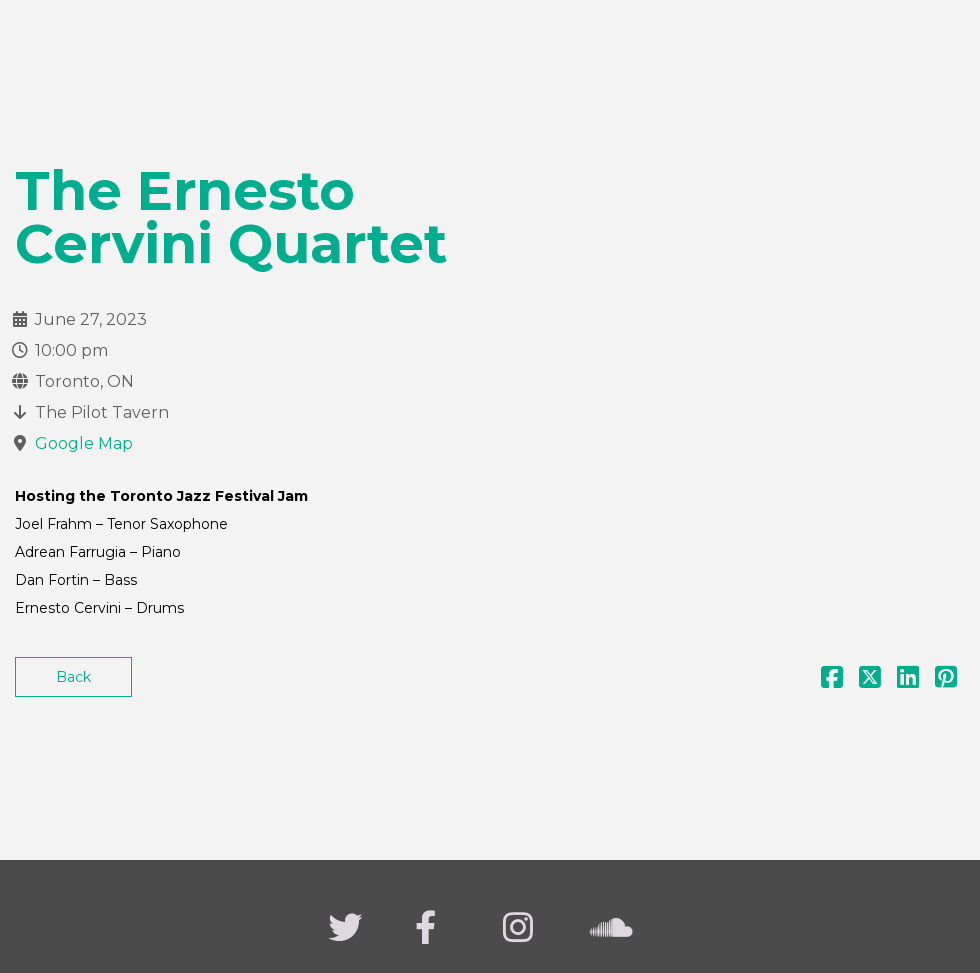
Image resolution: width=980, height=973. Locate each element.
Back (73, 677)
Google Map (84, 443)
